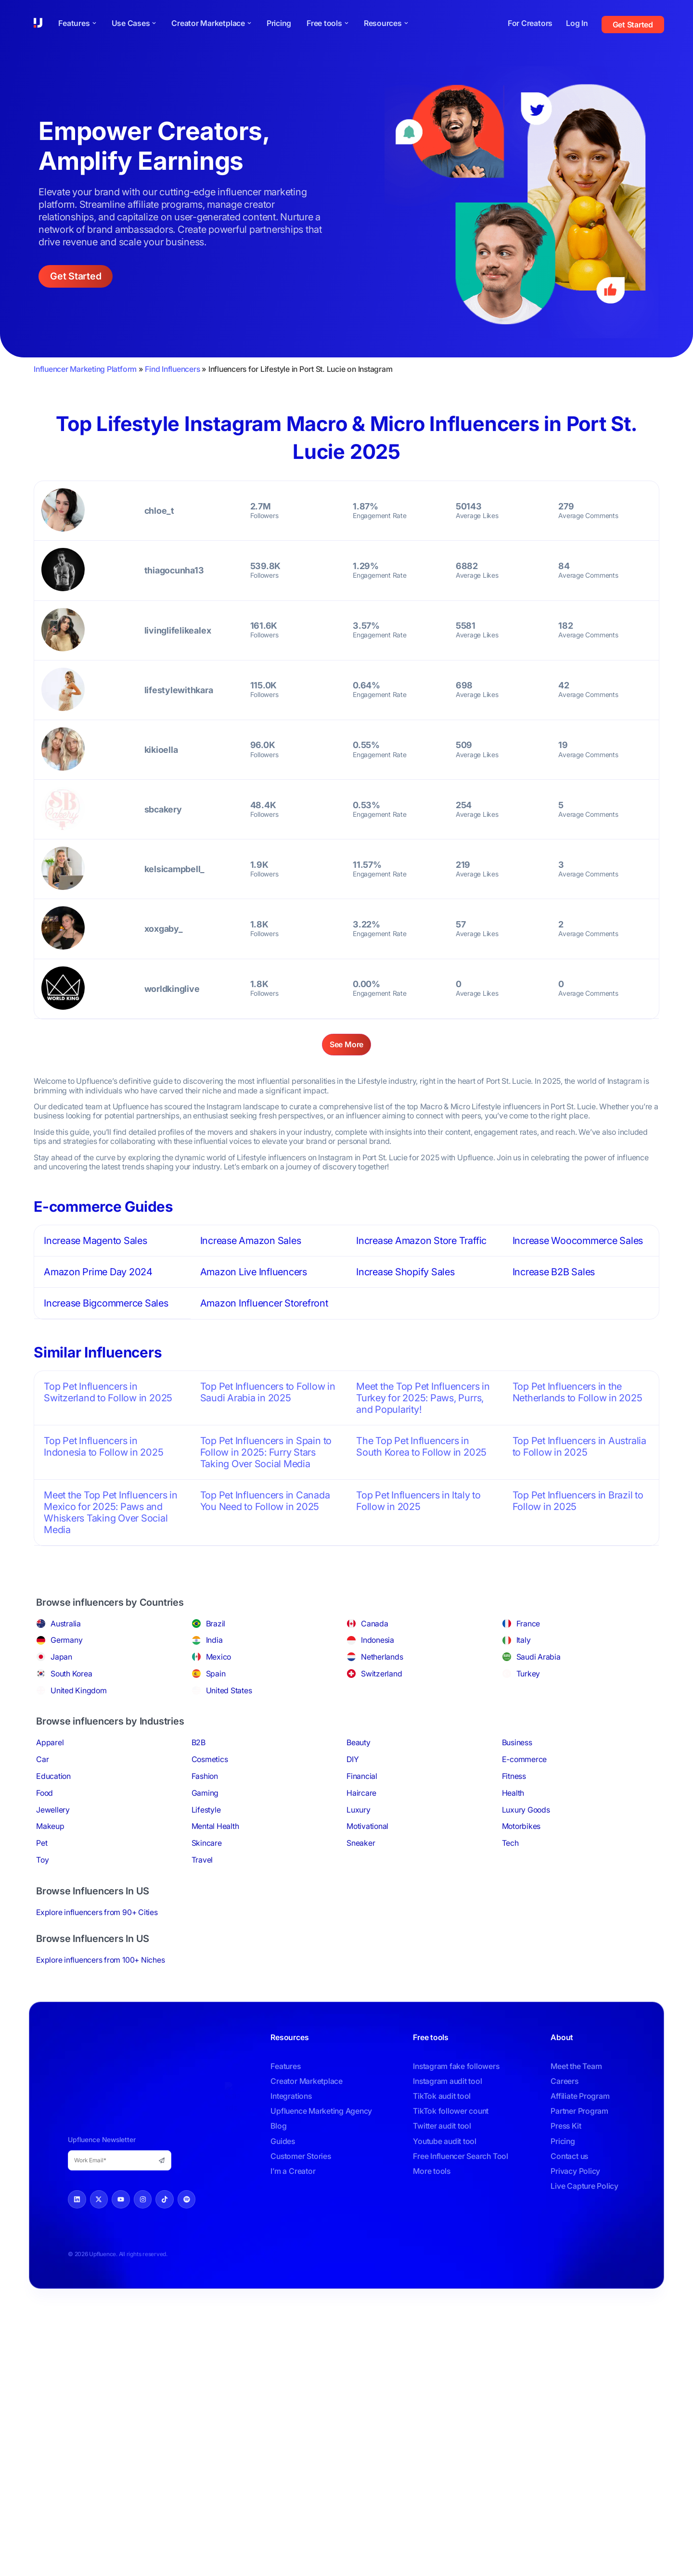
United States (229, 1690)
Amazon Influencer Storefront (264, 1303)
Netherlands (382, 1656)
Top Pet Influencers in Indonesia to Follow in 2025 (104, 1446)
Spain (216, 1673)
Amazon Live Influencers (253, 1272)
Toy (42, 1859)
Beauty (358, 1742)
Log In (577, 23)
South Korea (71, 1673)
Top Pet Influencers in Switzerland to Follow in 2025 (108, 1391)
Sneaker (360, 1842)
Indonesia (377, 1639)
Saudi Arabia (538, 1656)
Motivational (367, 1825)
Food (44, 1792)
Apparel (50, 1742)
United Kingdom (79, 1690)
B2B (198, 1742)
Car (42, 1759)
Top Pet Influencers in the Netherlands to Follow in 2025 (577, 1391)
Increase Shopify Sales (405, 1272)
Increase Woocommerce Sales (578, 1240)
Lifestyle (206, 1809)
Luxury (358, 1809)
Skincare (207, 1842)
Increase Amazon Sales (250, 1240)
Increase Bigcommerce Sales (106, 1303)
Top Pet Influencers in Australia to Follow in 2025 (579, 1446)
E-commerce (524, 1759)
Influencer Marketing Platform (85, 369)
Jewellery (53, 1809)
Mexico (218, 1656)
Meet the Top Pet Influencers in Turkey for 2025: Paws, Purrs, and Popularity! (423, 1397)
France (528, 1623)
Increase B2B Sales (554, 1272)
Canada (374, 1623)
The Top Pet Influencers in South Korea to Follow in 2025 (421, 1446)
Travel (202, 1859)
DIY (352, 1759)
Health (513, 1792)
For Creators (530, 23)
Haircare (361, 1792)
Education (53, 1775)
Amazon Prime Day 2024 (98, 1272)
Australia (66, 1623)
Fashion (205, 1775)
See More (346, 1044)
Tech (510, 1842)
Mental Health (215, 1825)
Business (517, 1742)
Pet (41, 1842)
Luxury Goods (526, 1809)
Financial (361, 1775)
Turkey (528, 1673)
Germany (66, 1639)
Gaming (205, 1792)
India (214, 1639)
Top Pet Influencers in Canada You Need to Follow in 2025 (265, 1500)
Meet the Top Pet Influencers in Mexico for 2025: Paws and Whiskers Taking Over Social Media (111, 1512)
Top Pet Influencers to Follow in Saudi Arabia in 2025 (267, 1391)
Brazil (216, 1623)
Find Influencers (172, 369)
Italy (523, 1639)
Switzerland (381, 1673)
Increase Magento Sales (95, 1240)
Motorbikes (521, 1825)
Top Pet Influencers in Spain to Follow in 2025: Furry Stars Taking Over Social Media (266, 1451)
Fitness (514, 1775)
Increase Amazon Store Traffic (421, 1240)
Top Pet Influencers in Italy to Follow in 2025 (418, 1500)
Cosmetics (210, 1759)
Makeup (50, 1825)
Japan (61, 1656)
